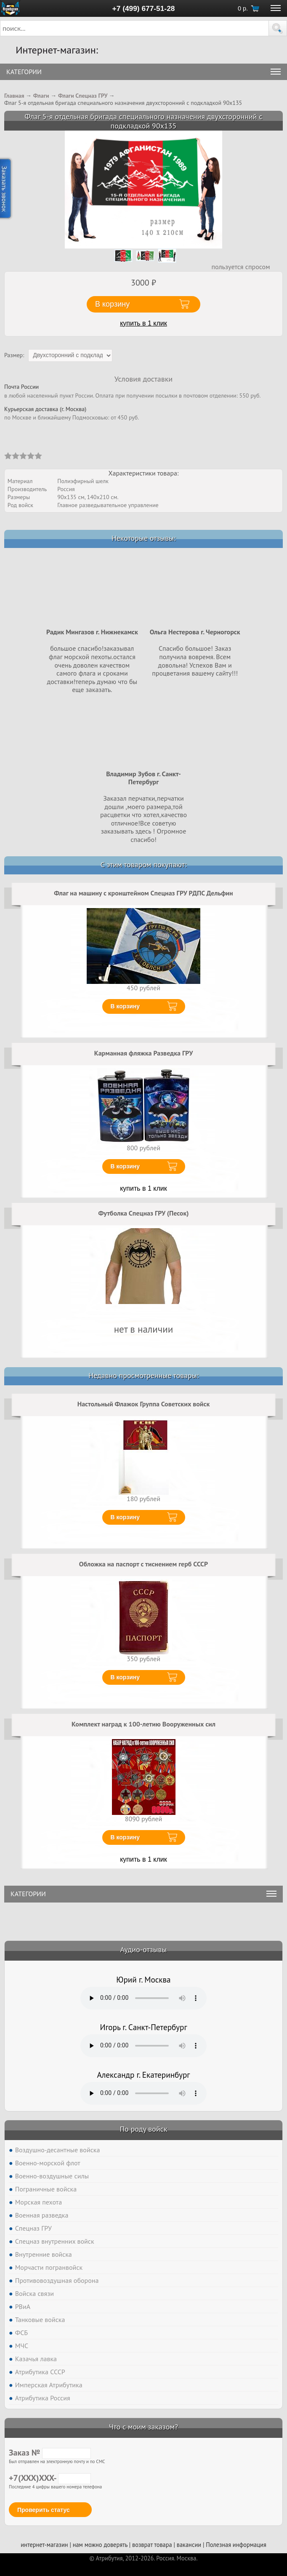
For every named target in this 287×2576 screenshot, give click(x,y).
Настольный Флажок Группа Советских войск (143, 1404)
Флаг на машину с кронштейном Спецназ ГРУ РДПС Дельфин (143, 893)
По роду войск (143, 2129)
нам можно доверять (100, 2545)
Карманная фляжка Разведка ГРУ (143, 1053)
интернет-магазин (44, 2545)
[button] (277, 28)
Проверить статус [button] (43, 2510)
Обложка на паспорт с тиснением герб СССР (143, 1564)
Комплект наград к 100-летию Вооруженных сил (143, 1724)
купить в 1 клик (143, 323)
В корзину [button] (112, 304)
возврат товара (152, 2545)
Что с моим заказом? (143, 2427)
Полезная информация (236, 2545)
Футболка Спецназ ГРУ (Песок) (143, 1213)
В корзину (125, 1006)
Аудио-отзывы (143, 1949)
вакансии (189, 2545)
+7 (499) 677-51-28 (143, 8)
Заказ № (50, 2452)
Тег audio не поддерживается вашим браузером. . (143, 1998)
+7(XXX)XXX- (50, 2477)
